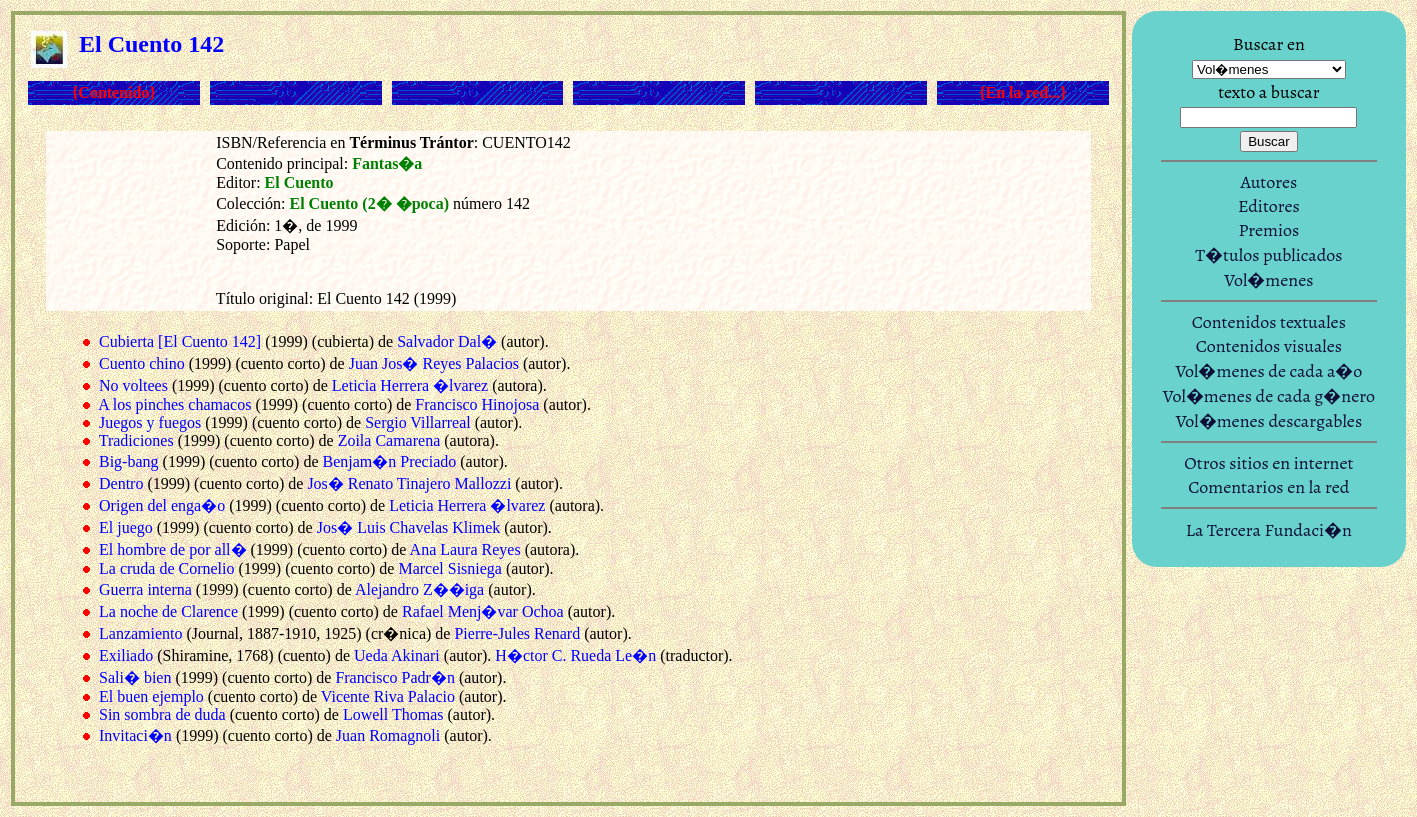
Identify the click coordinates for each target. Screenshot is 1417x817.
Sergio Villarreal (418, 422)
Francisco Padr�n (395, 677)
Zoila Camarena (389, 440)
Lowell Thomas (393, 714)
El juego (126, 527)
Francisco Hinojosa (477, 404)
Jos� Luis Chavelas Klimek (409, 527)
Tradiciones (136, 440)
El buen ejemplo (151, 696)
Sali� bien (135, 677)
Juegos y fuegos (150, 422)
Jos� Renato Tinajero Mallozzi (409, 483)
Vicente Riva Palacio (388, 696)
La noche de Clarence (168, 611)
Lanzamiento (141, 633)
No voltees (133, 385)
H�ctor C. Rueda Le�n (575, 655)
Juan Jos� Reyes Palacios (434, 363)
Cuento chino (142, 363)
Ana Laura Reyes (465, 549)
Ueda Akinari (397, 655)
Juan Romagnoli (388, 735)
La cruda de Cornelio (167, 568)
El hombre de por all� (173, 549)
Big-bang (129, 461)
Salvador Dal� (447, 341)
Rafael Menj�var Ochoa (483, 611)
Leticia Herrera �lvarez (410, 385)
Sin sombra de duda (162, 714)
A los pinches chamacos (174, 404)
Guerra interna (145, 589)
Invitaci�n (135, 735)
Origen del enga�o (162, 505)
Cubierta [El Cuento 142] (180, 341)
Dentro (121, 483)
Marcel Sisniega (450, 568)
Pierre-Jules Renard (517, 633)
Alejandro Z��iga (419, 589)
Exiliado (126, 655)
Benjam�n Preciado (389, 461)
